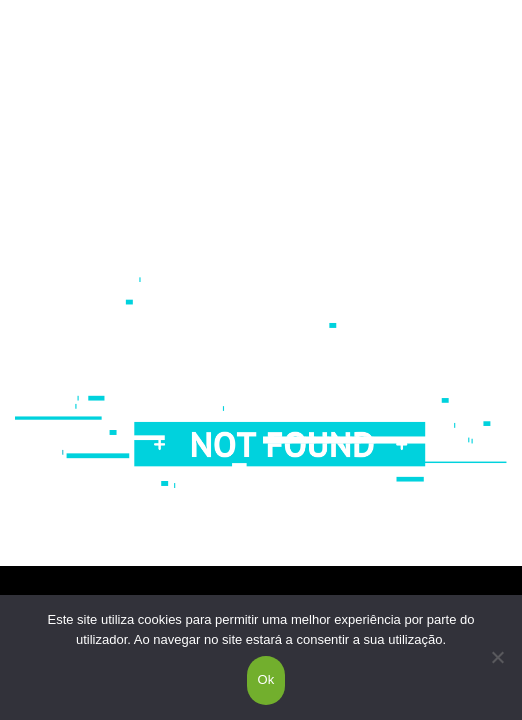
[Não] (497, 657)
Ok (265, 679)
